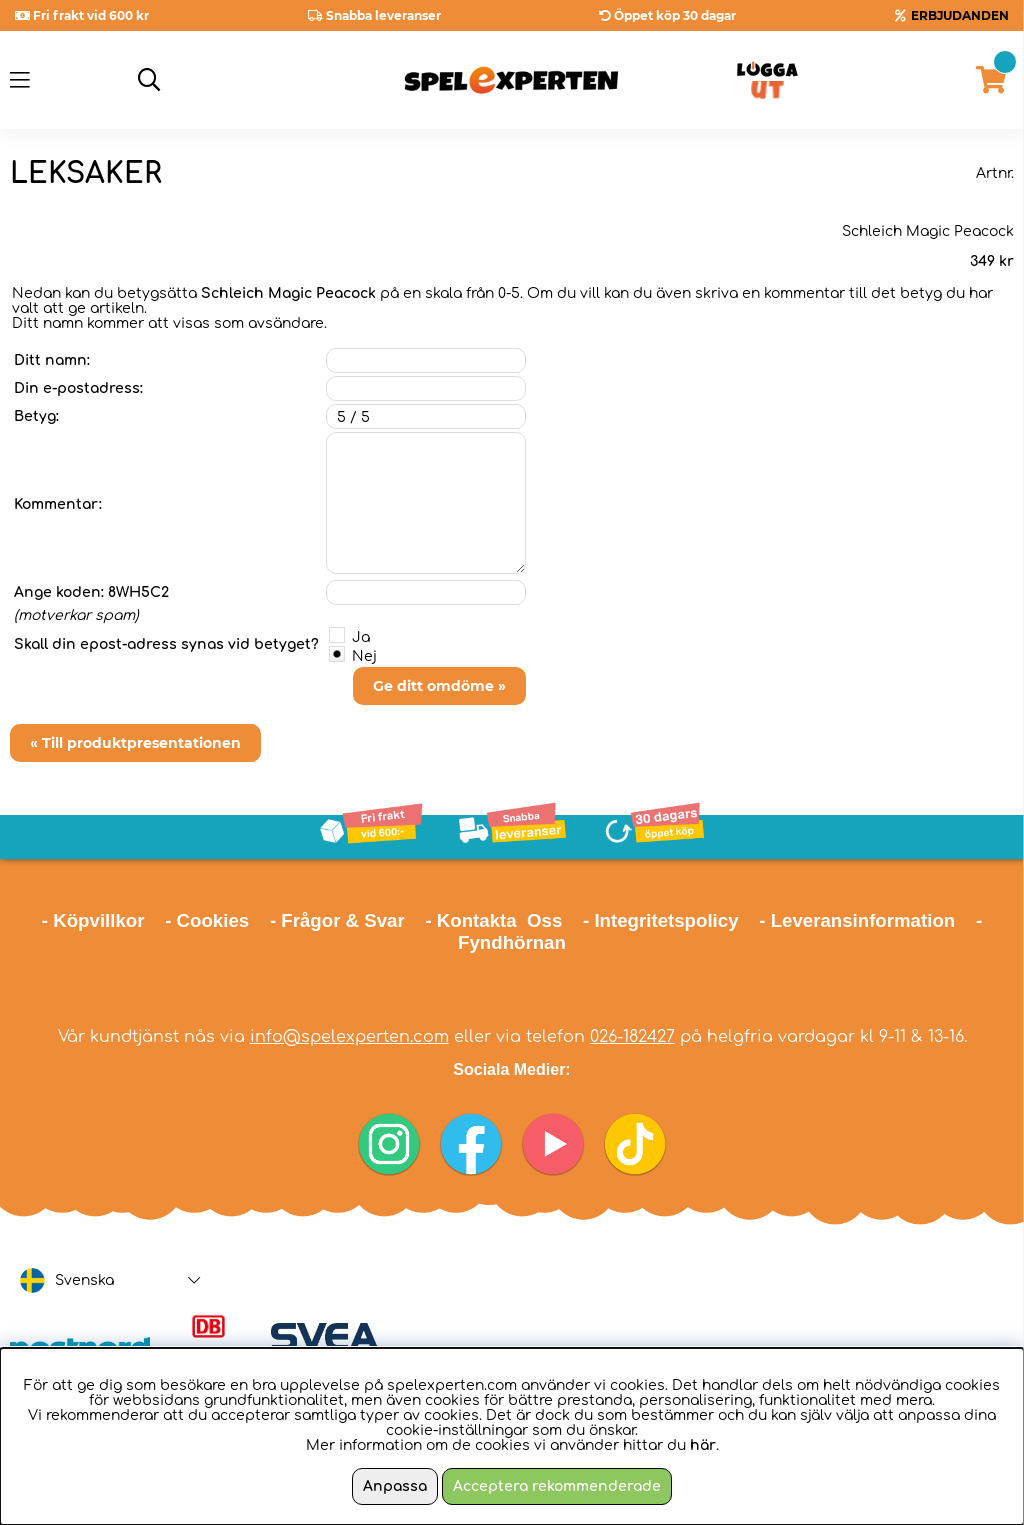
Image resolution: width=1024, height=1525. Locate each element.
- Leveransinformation (857, 920)
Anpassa (395, 1486)
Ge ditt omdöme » (439, 686)
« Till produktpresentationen (135, 743)
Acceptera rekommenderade (557, 1486)
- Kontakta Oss (493, 920)
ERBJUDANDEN (960, 15)
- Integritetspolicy (661, 920)
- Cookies (207, 920)
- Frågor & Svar (337, 920)
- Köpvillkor (93, 920)
